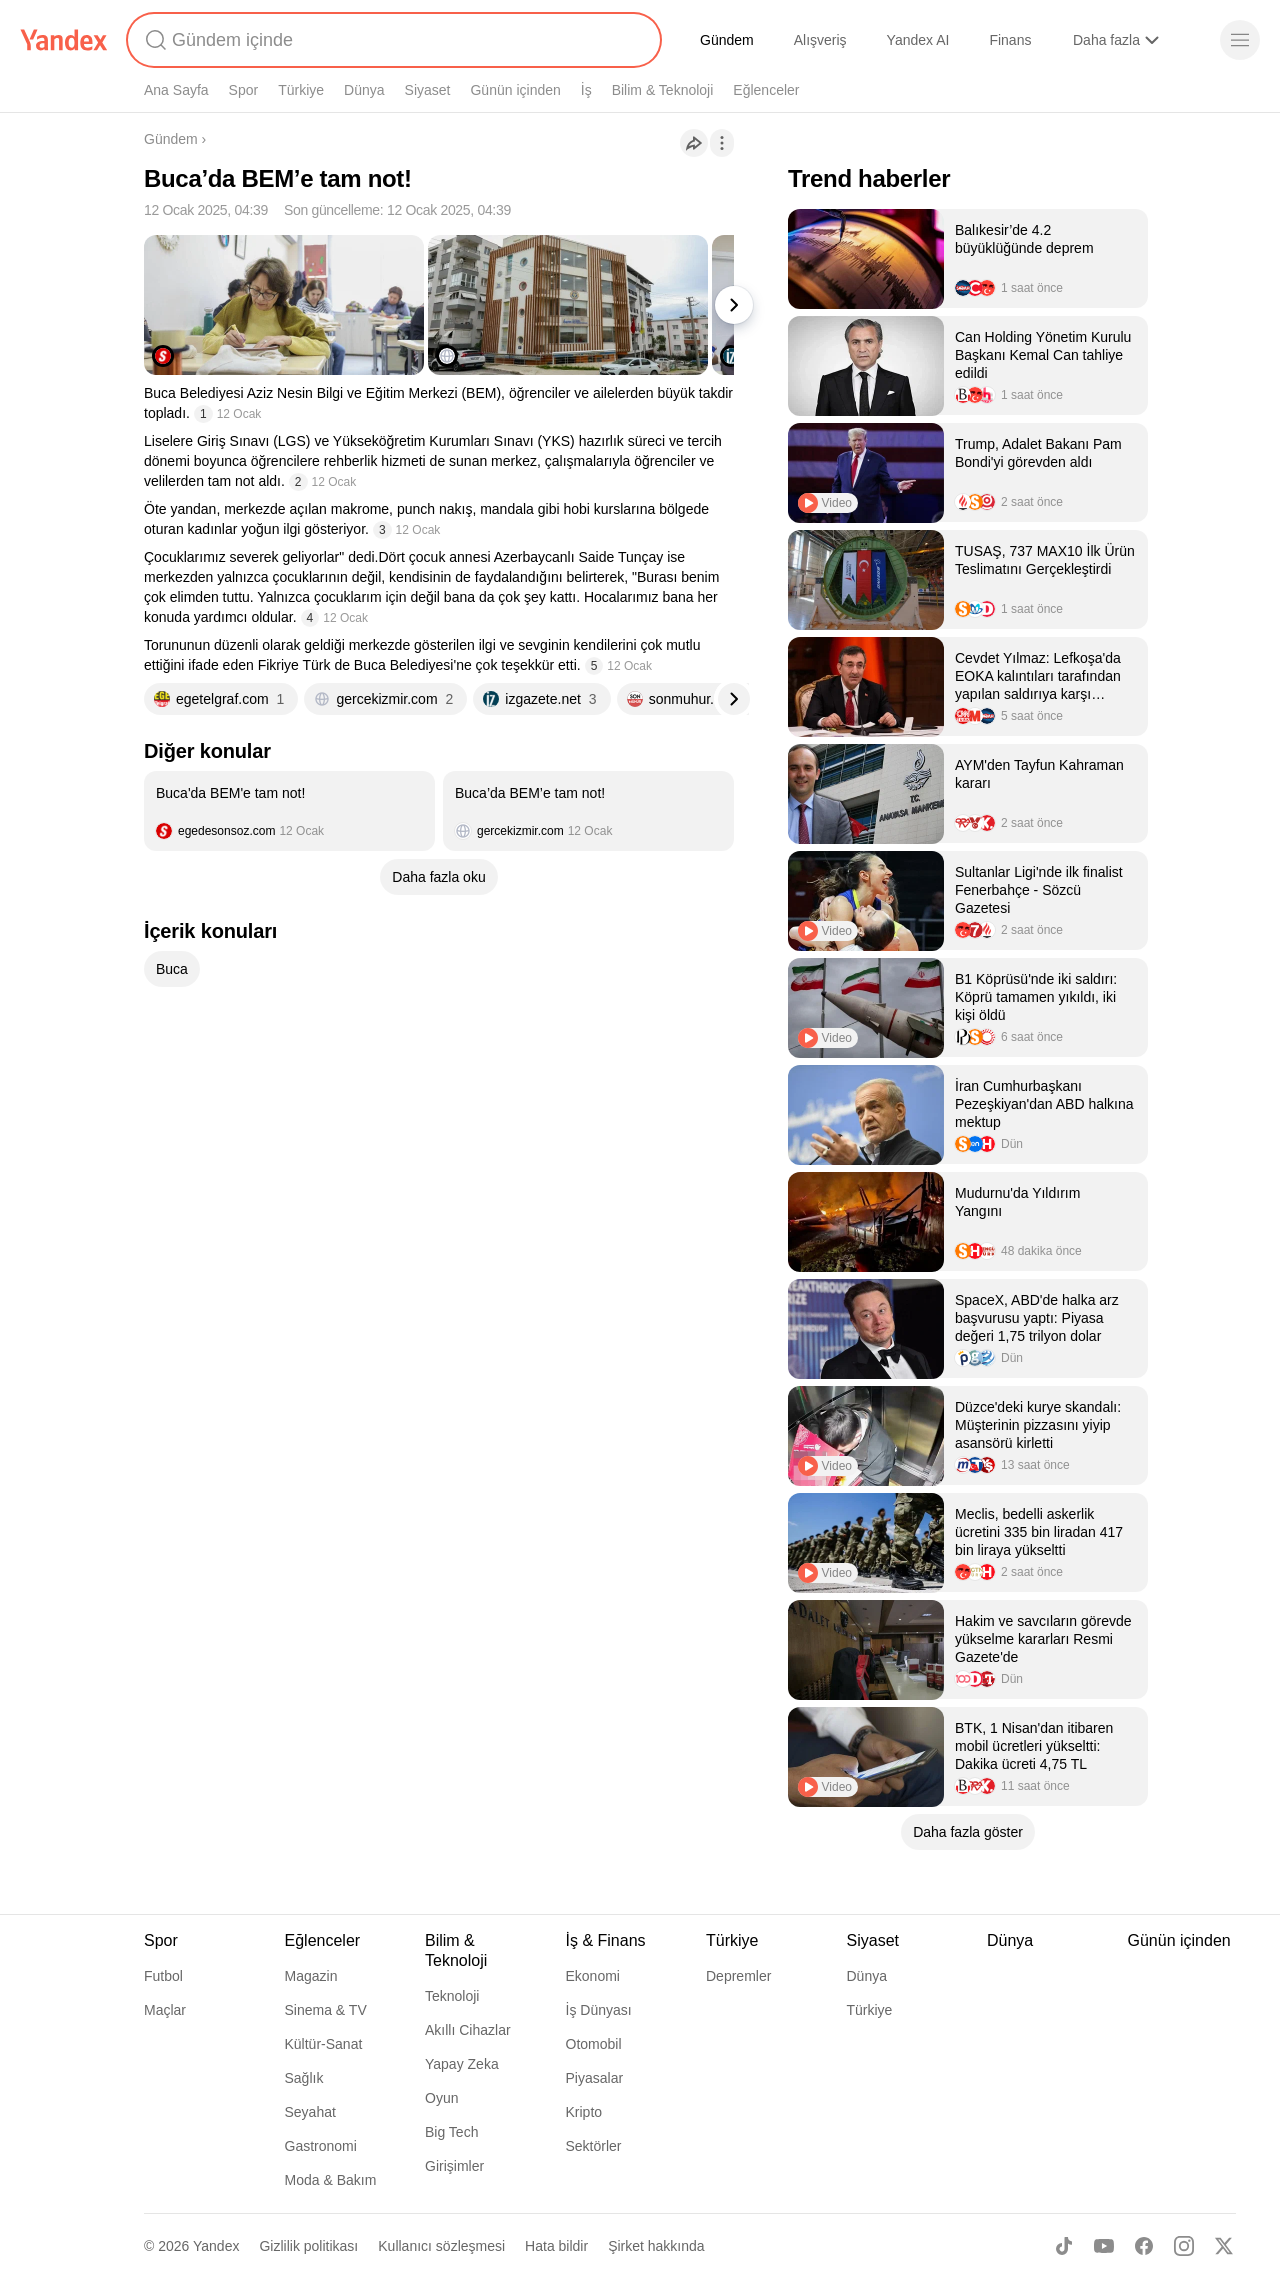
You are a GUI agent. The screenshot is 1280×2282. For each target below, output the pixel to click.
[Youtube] (1104, 2246)
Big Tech (451, 2132)
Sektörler (594, 2146)
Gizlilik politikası (308, 2246)
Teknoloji (452, 1996)
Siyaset (428, 90)
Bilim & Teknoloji (663, 90)
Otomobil (594, 2044)
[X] (1224, 2246)
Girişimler (454, 2166)
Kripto (584, 2112)
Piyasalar (595, 2078)
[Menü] (1240, 40)
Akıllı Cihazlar (468, 2030)
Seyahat (310, 2112)
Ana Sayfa (176, 90)
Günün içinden (515, 90)
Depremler (738, 1976)
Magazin (311, 1976)
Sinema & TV (326, 2010)
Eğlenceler (766, 90)
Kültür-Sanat (324, 2044)
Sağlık (304, 2078)
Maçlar (165, 2010)
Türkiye (301, 90)
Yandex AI (918, 40)
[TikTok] (1064, 2246)
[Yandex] (64, 40)
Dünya (364, 90)
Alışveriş (820, 40)
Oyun (441, 2098)
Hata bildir (556, 2246)
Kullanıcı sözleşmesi (441, 2246)
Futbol (163, 1976)
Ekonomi (593, 1976)
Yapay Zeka (462, 2064)
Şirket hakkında (656, 2246)
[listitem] (289, 811)
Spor (244, 90)
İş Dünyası (599, 2010)
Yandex (216, 2246)
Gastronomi (321, 2146)
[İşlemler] (722, 143)
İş (586, 90)
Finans (1010, 40)
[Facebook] (1144, 2246)
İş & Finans (606, 1940)
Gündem (727, 40)
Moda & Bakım (331, 2180)
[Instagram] (1184, 2246)
